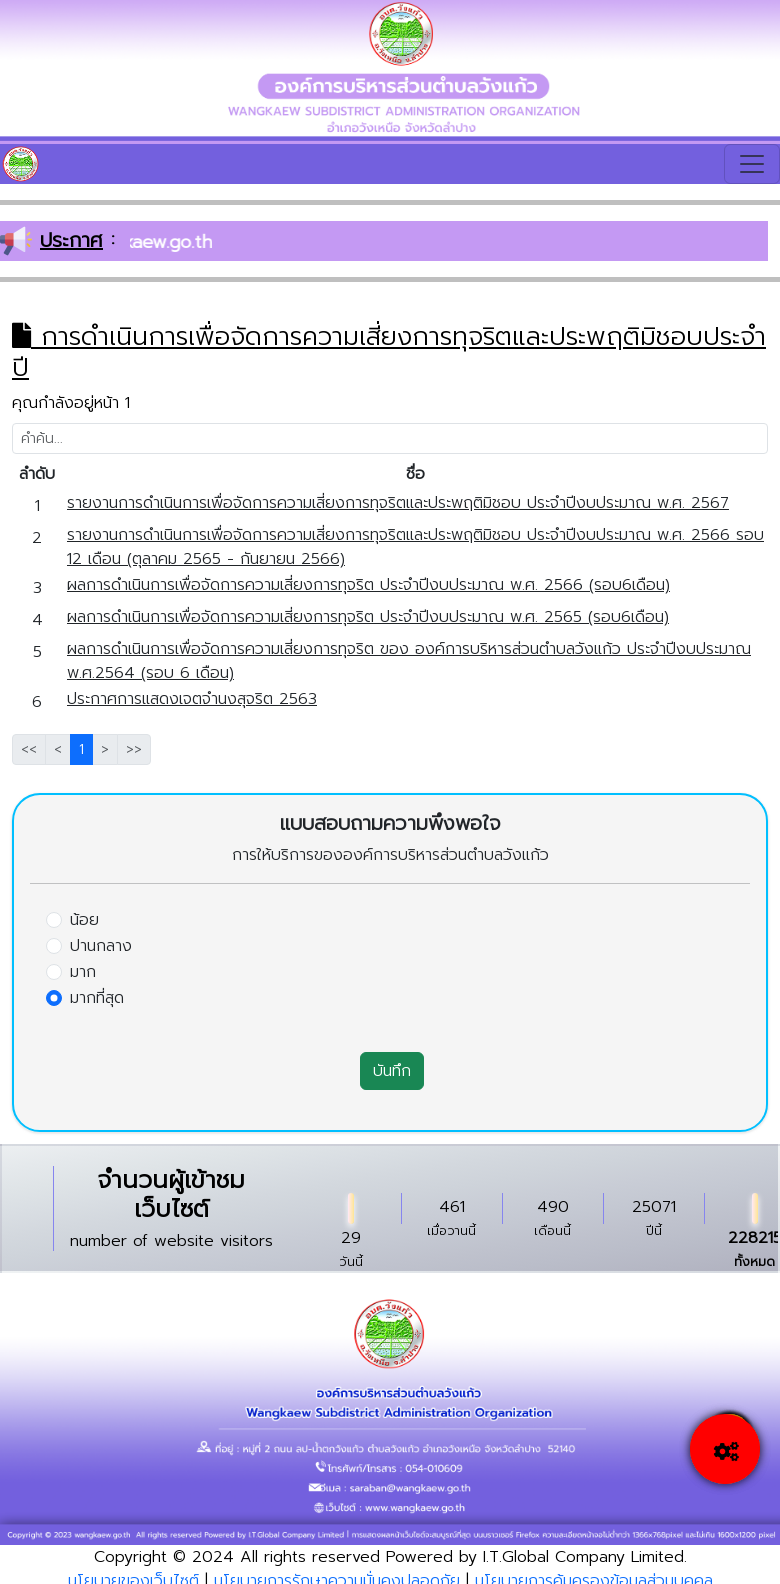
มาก (83, 972)
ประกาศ (71, 240)
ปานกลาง (101, 946)
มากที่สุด (97, 998)
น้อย (84, 920)
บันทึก (392, 1071)
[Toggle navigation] (752, 164)
